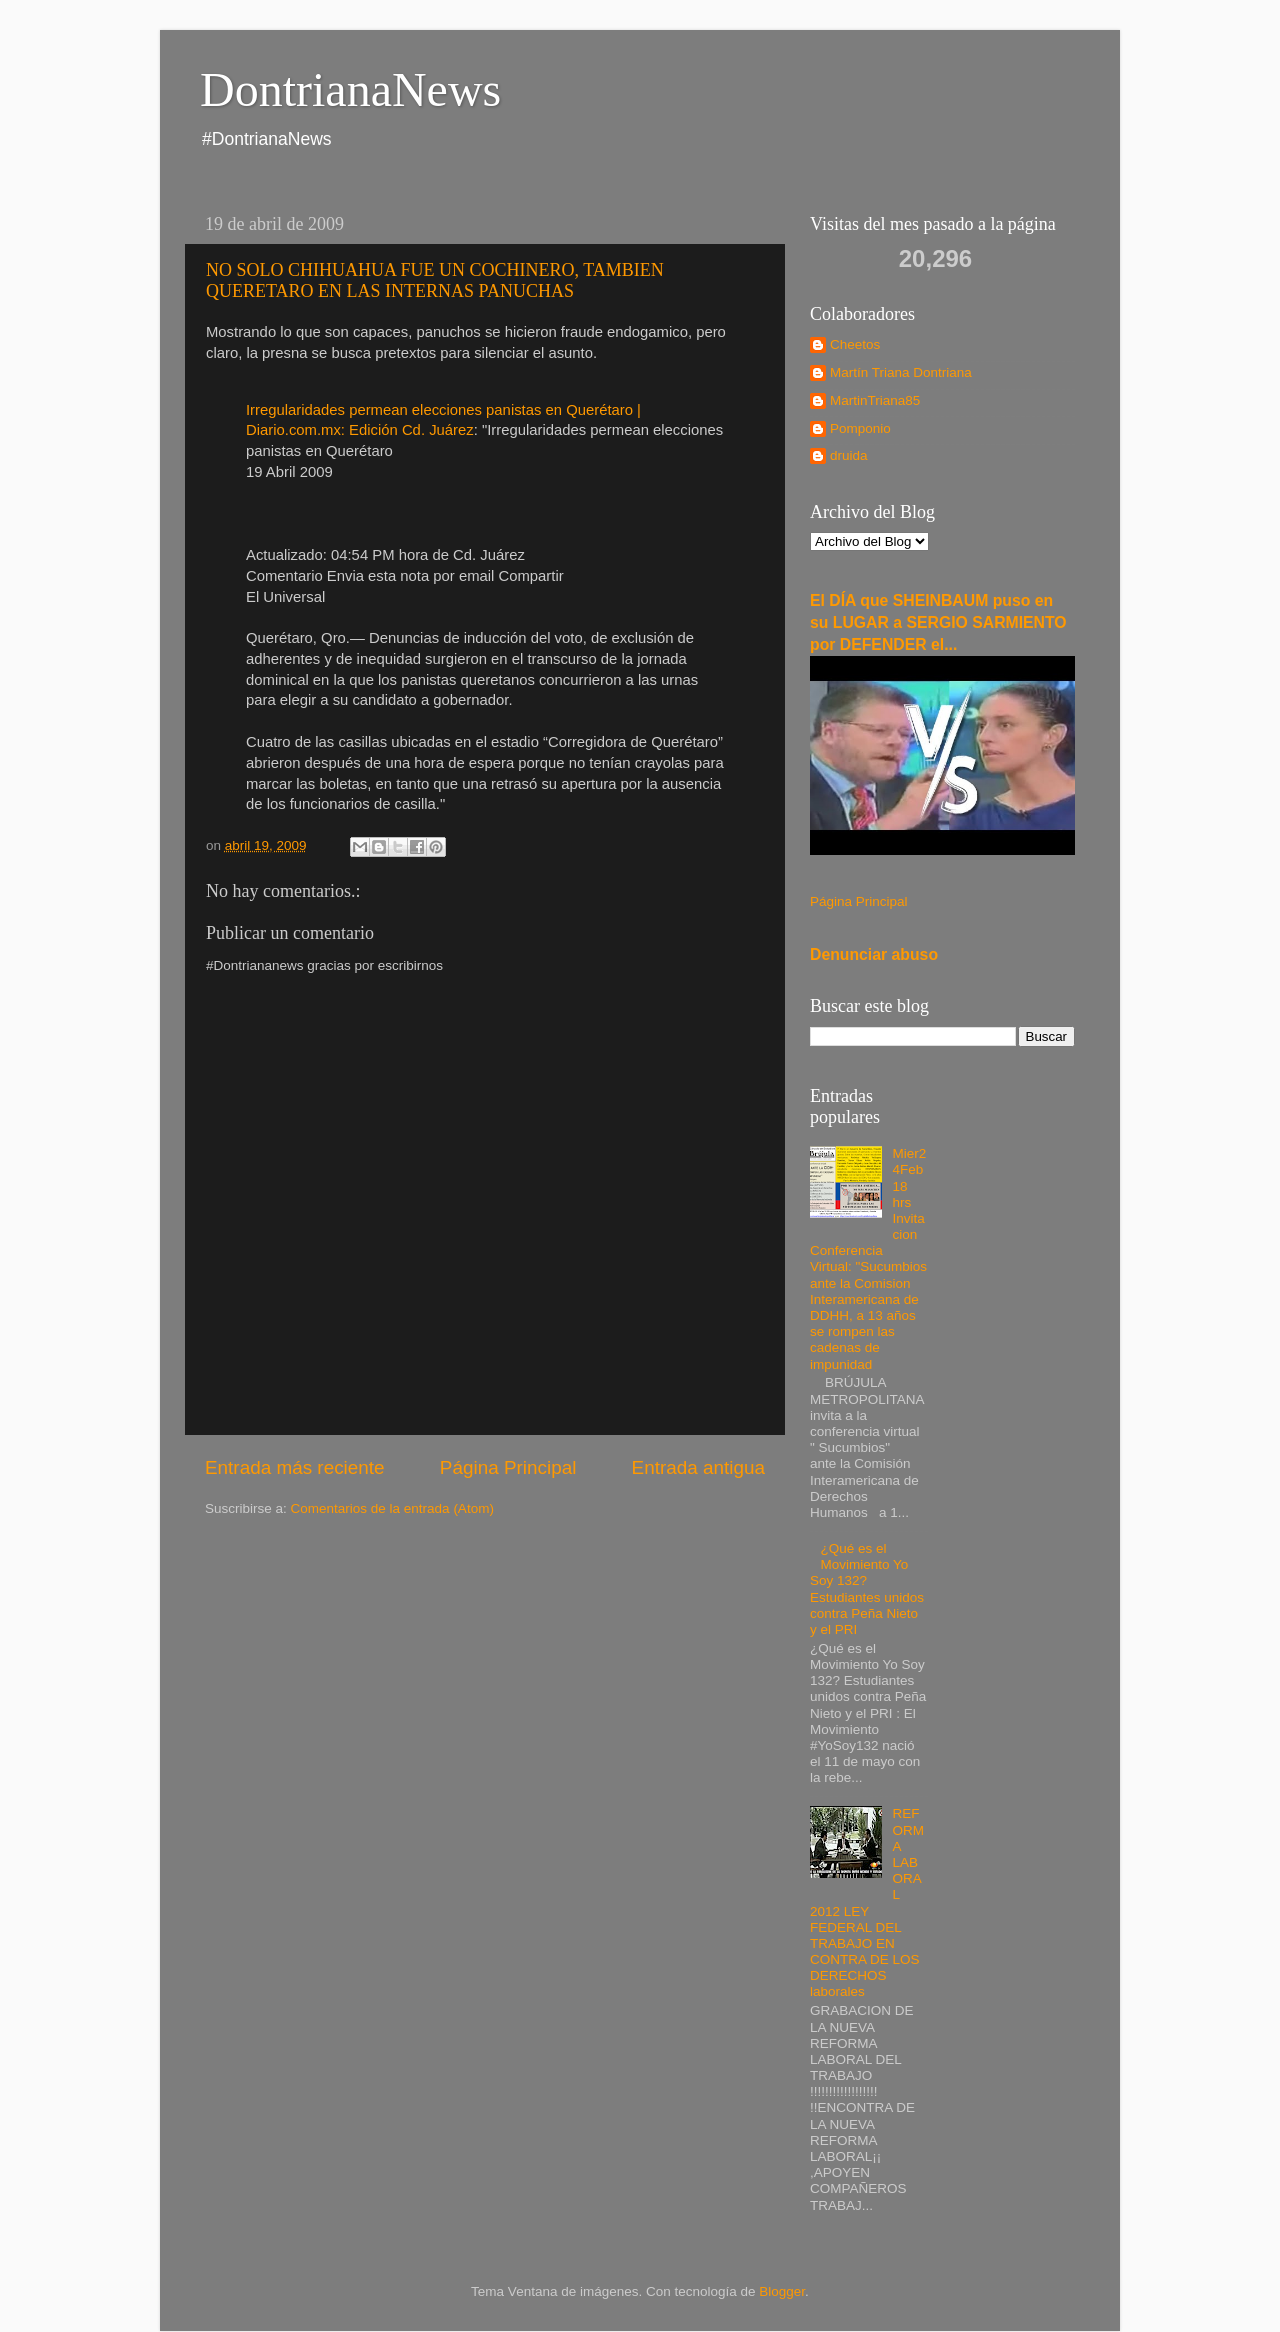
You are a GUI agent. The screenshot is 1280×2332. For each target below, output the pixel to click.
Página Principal (508, 1467)
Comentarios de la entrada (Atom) (392, 1508)
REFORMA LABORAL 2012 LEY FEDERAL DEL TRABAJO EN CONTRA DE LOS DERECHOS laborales (867, 1902)
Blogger (782, 2291)
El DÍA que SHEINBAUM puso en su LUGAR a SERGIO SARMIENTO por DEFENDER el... (938, 622)
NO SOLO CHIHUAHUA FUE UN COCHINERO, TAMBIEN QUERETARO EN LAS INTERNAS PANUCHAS (435, 280)
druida (849, 455)
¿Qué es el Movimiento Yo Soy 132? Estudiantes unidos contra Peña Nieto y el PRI (867, 1589)
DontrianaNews (350, 89)
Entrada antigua (698, 1467)
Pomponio (860, 428)
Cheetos (855, 344)
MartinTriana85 (875, 400)
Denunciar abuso (874, 954)
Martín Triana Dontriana (901, 372)
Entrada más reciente (295, 1467)
